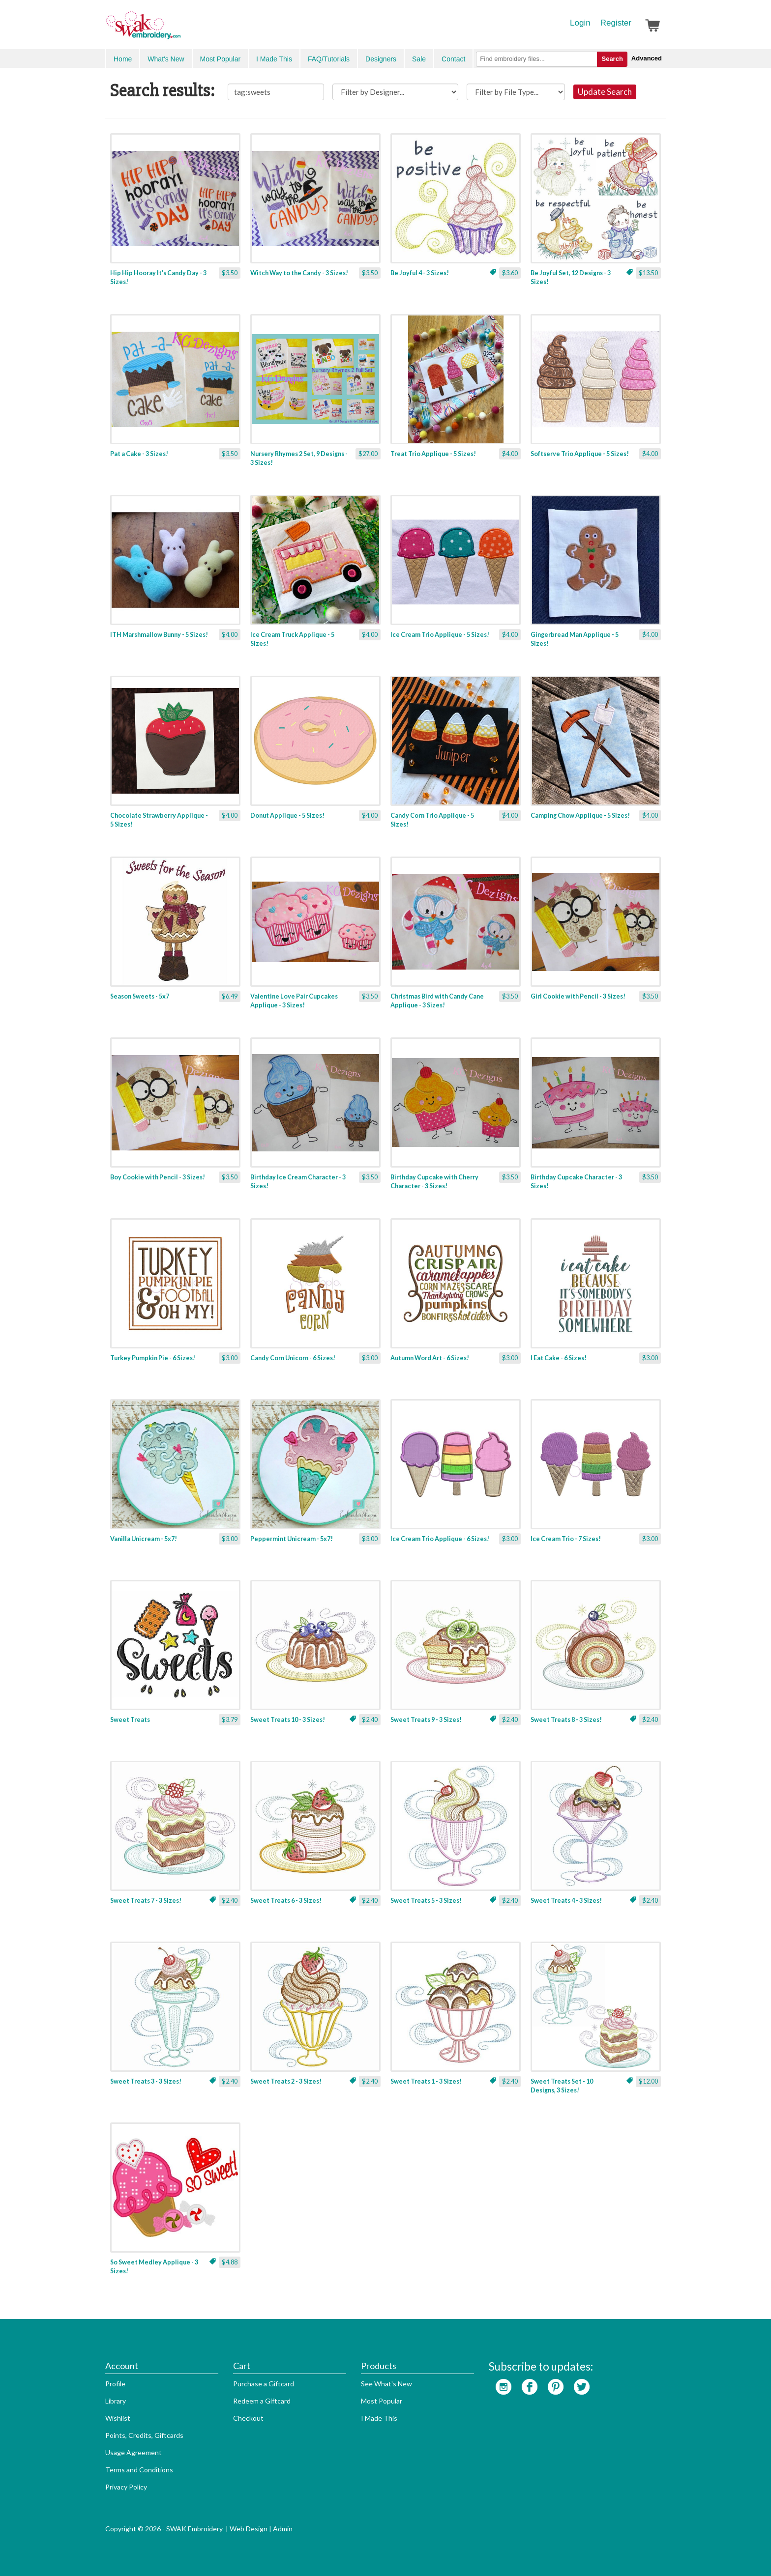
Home (123, 59)
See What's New (386, 2383)
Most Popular (220, 59)
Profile (115, 2383)
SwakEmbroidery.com (179, 29)
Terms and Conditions (139, 2469)
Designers (380, 59)
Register (615, 23)
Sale (419, 59)
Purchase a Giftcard (263, 2383)
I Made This (274, 59)
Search (612, 58)
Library (115, 2401)
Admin (283, 2528)
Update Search (605, 91)
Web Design (248, 2528)
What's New (166, 59)
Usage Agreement (133, 2452)
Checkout (248, 2418)
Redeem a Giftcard (262, 2401)
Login (580, 23)
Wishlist (117, 2418)
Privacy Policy (126, 2487)
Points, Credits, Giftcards (144, 2435)
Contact (453, 59)
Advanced (646, 58)
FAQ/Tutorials (329, 59)
